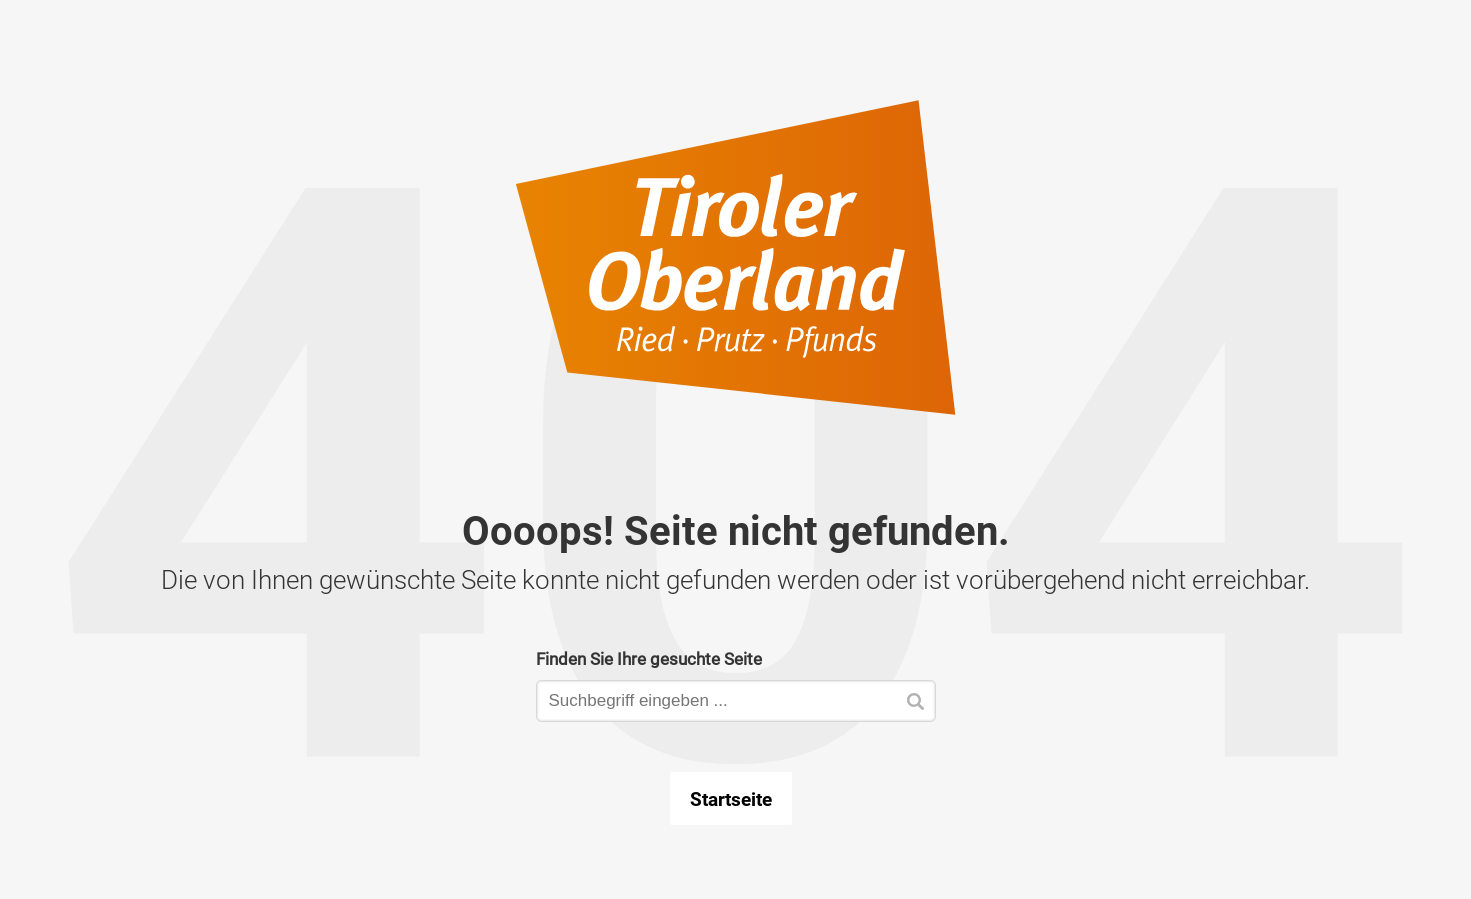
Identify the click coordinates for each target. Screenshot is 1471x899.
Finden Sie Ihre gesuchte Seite (649, 658)
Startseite (731, 799)
